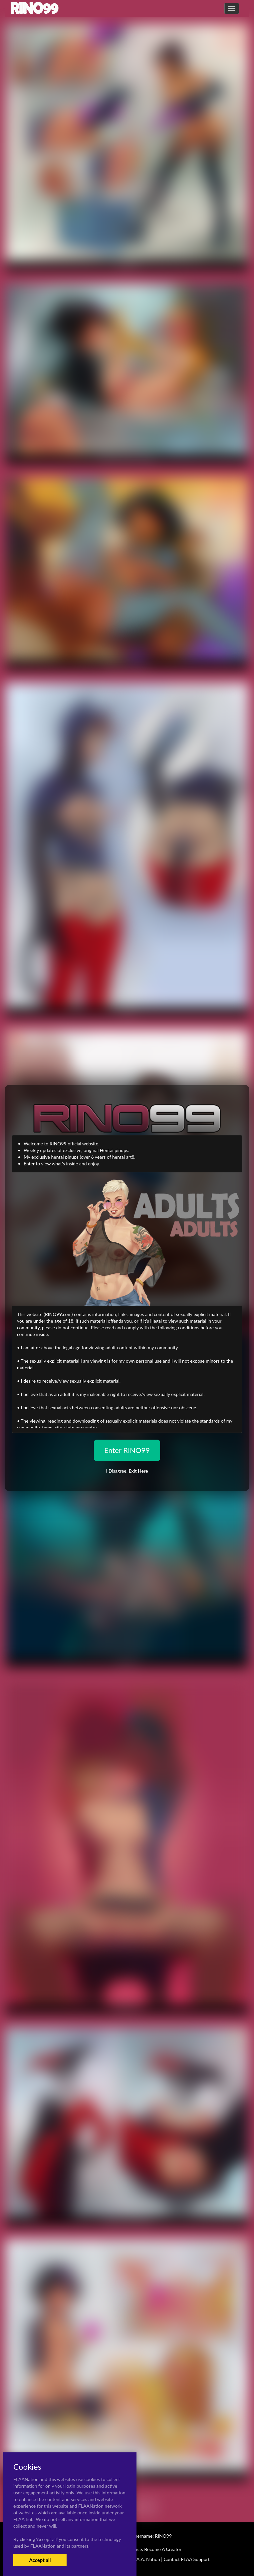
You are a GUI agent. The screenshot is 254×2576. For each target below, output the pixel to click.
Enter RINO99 (127, 1450)
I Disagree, (127, 1471)
